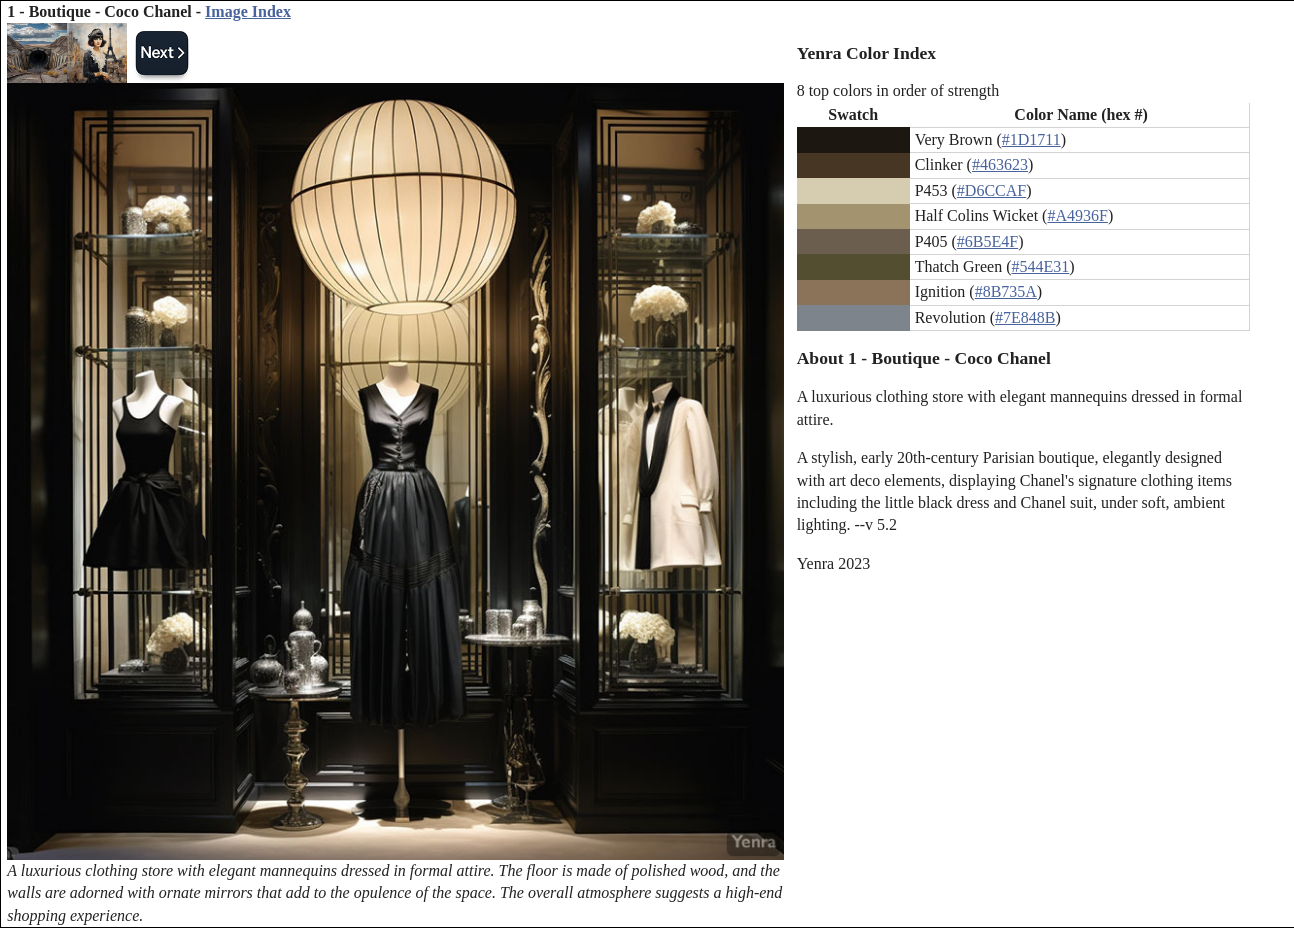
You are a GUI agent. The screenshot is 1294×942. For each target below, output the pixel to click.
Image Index (248, 11)
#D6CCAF (991, 190)
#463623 (1000, 164)
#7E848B (1025, 317)
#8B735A (1006, 291)
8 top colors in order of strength (898, 90)
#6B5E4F (987, 241)
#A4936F (1077, 215)
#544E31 (1040, 266)
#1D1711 (1031, 139)
